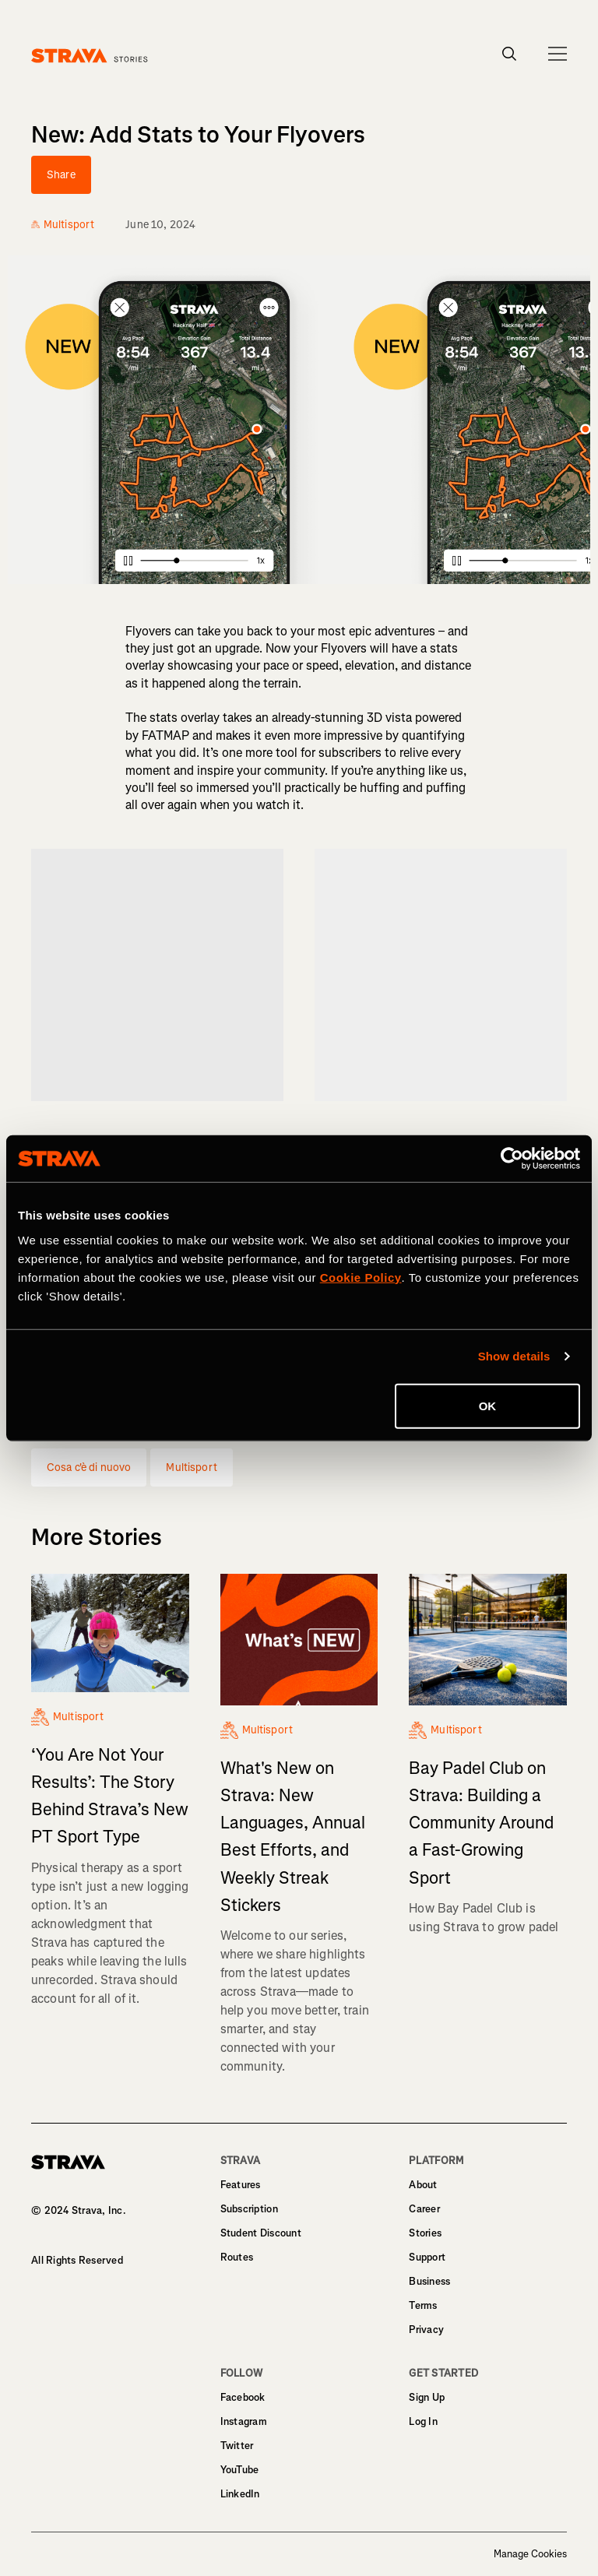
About (423, 2184)
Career (424, 2208)
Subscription (249, 2208)
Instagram (243, 2421)
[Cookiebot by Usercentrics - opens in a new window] (512, 1158)
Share (61, 174)
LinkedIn (240, 2493)
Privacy (426, 2329)
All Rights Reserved (77, 2260)
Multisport (191, 1467)
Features (240, 2184)
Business (429, 2281)
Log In (423, 2421)
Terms (423, 2305)
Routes (237, 2257)
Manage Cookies (530, 2554)
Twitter (237, 2445)
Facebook (243, 2397)
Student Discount (260, 2233)
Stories (425, 2233)
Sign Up (427, 2397)
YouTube (239, 2469)
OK (488, 1405)
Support (427, 2257)
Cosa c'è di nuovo (89, 1467)
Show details (514, 1356)
